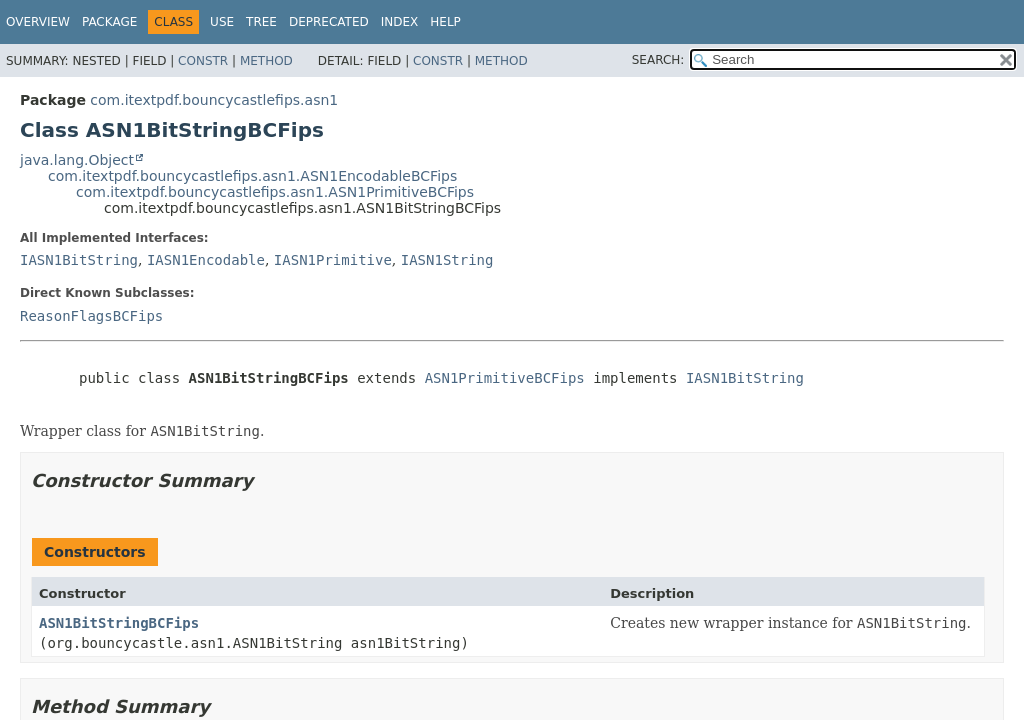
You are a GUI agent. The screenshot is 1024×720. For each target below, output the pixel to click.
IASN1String (447, 260)
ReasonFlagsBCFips (91, 316)
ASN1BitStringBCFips (119, 623)
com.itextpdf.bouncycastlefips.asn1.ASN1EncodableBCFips (252, 176)
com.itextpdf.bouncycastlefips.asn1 (214, 100)
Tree (261, 22)
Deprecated (329, 22)
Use (222, 22)
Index (400, 22)
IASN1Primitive (333, 260)
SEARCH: (658, 60)
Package (109, 22)
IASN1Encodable (206, 260)
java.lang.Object (77, 160)
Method (266, 61)
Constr (203, 61)
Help (445, 22)
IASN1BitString (79, 260)
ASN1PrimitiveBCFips (505, 378)
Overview (38, 22)
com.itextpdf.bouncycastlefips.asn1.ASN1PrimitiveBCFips (275, 192)
